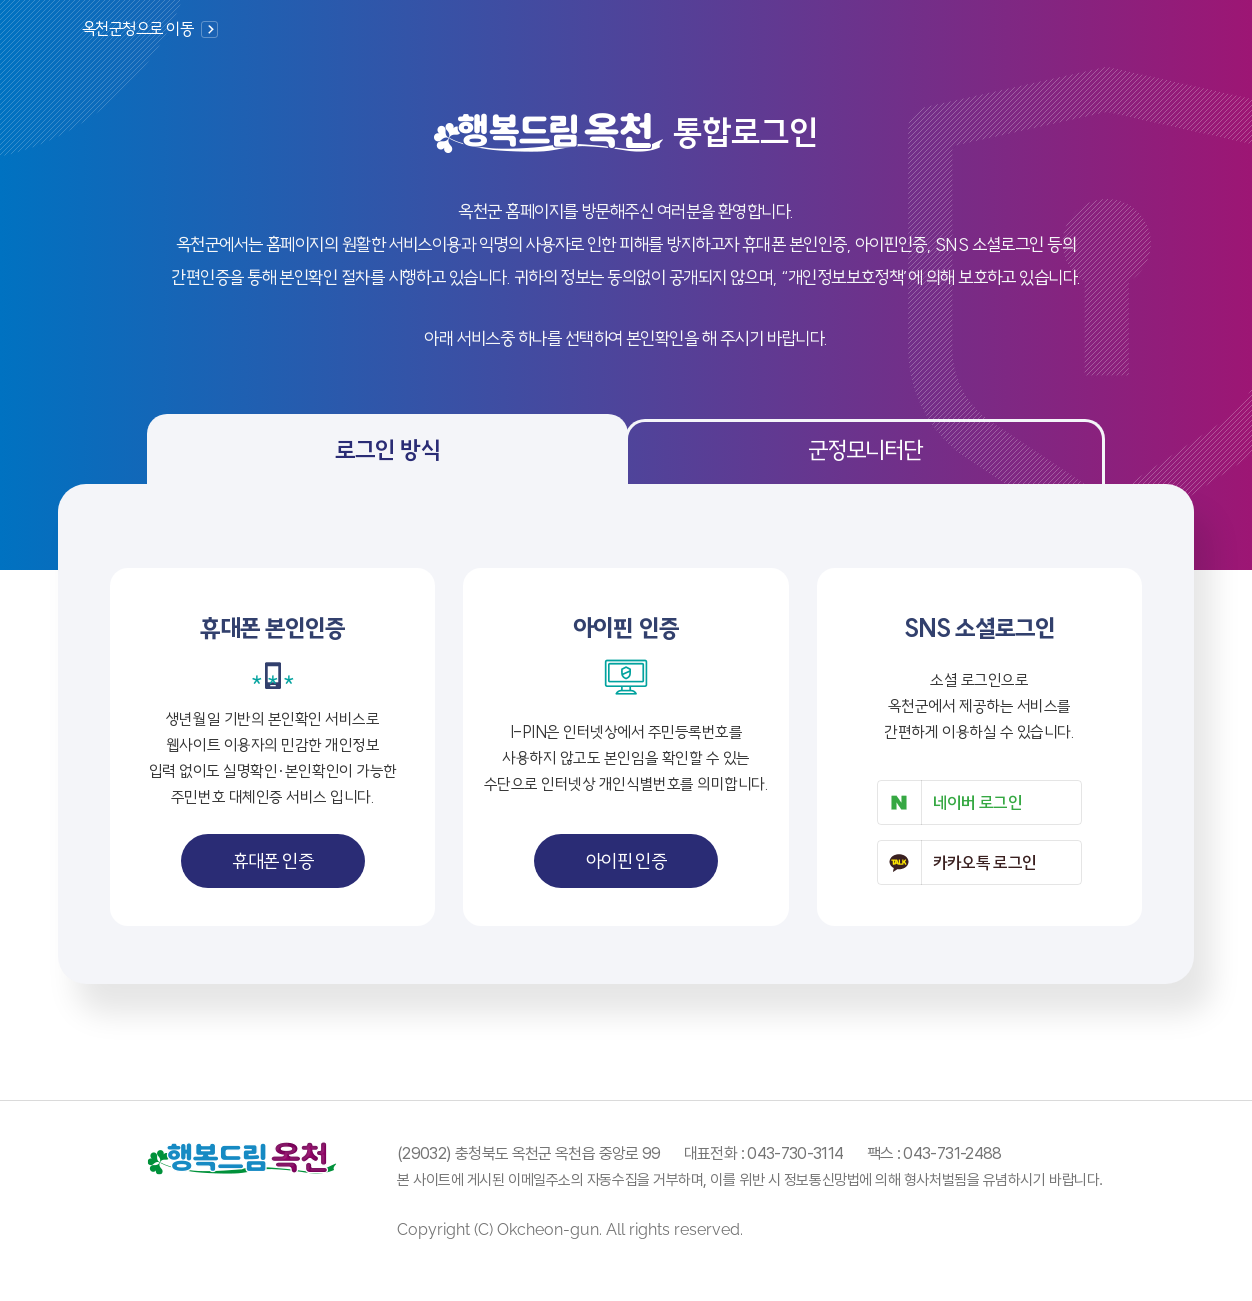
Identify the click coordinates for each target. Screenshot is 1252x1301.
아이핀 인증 (626, 861)
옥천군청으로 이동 (137, 28)
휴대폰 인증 (272, 861)
